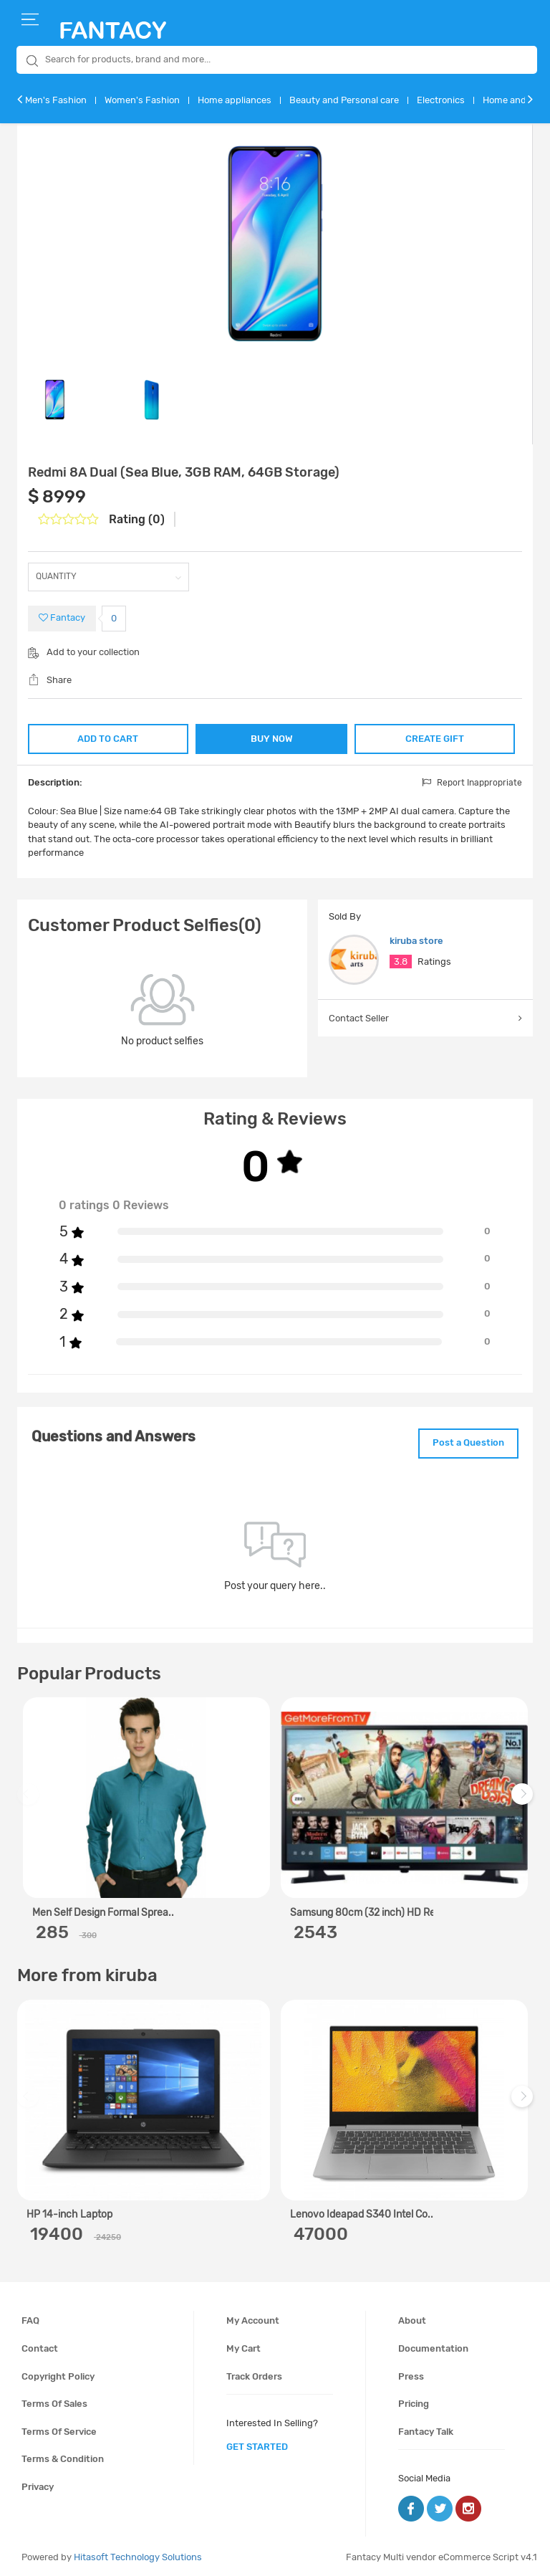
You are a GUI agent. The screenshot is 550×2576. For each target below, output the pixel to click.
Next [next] (524, 1798)
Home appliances (234, 100)
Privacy (37, 2484)
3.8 (400, 961)
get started (257, 2444)
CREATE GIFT (436, 737)
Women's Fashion (142, 100)
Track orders (254, 2373)
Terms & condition (62, 2456)
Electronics (441, 100)
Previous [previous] (30, 1798)
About (412, 2318)
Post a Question (463, 1441)
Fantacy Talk (425, 2428)
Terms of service (59, 2428)
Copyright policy (58, 2373)
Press (411, 2373)
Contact (39, 2345)
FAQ (30, 2318)
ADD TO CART (107, 737)
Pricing (413, 2401)
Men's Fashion (56, 100)
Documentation (433, 2345)
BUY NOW (272, 738)
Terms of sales (54, 2401)
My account (252, 2318)
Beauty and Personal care (344, 100)
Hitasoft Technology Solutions (138, 2554)
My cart (243, 2345)
